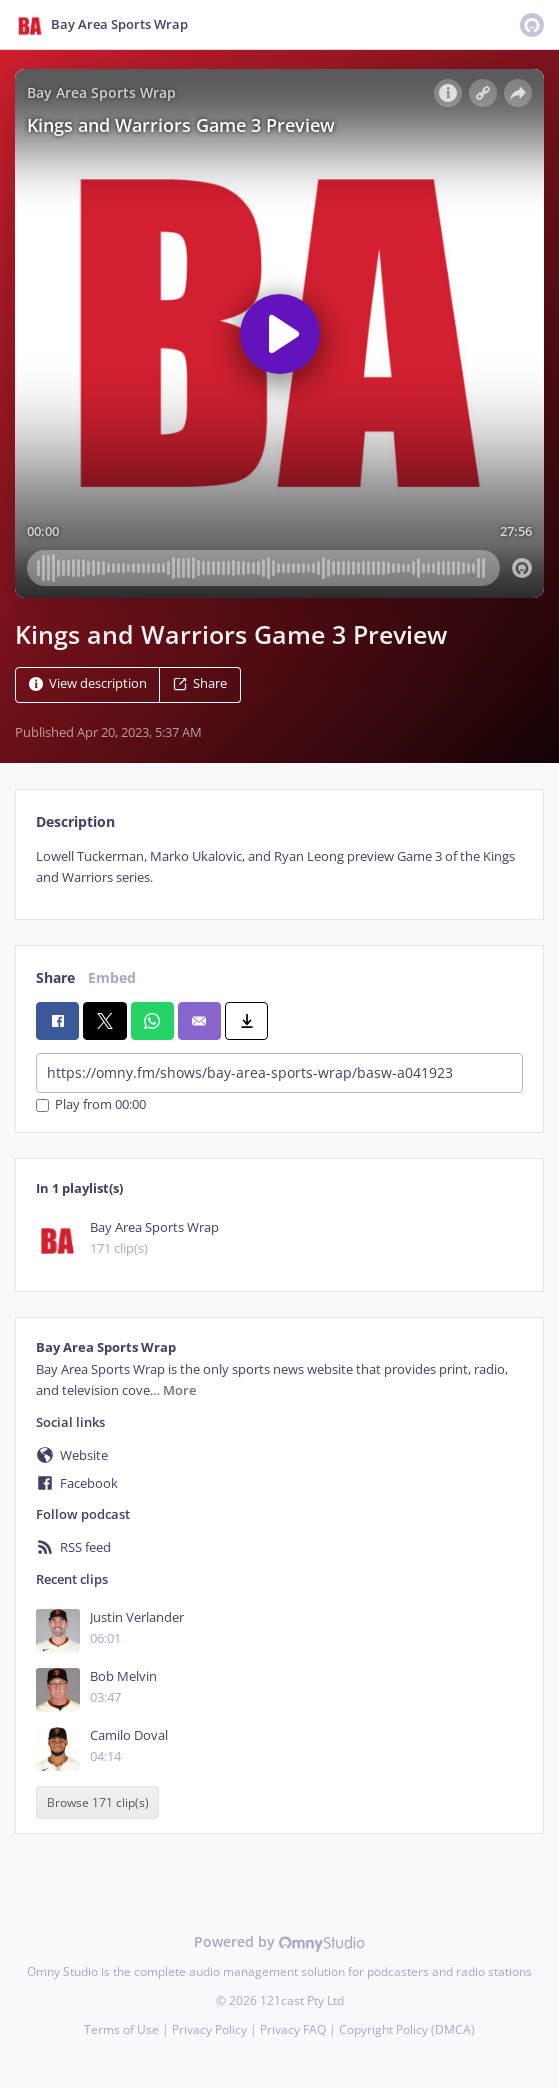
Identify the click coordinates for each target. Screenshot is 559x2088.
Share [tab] (55, 977)
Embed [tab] (112, 977)
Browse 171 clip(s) (98, 1802)
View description (88, 683)
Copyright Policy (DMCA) (407, 2029)
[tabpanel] (279, 867)
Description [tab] (75, 821)
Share (200, 683)
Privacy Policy (209, 2029)
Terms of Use (121, 2029)
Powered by (279, 1941)
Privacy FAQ (293, 2029)
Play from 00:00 (91, 1105)
